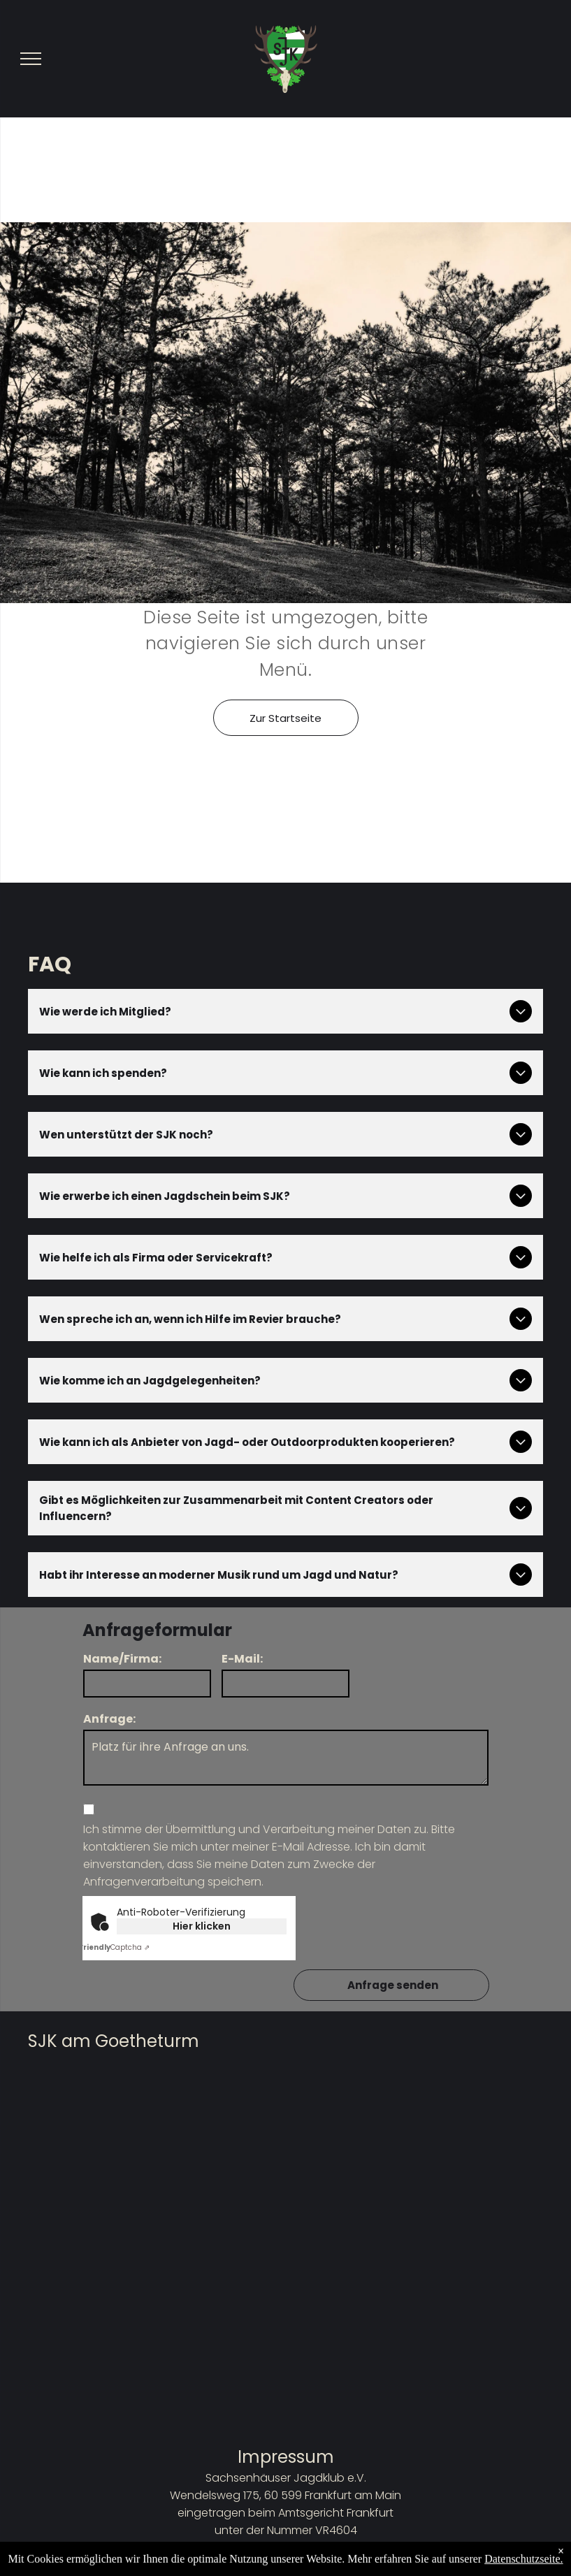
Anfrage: (109, 1719)
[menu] (31, 59)
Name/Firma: (122, 1659)
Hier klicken (202, 1926)
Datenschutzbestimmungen (285, 2565)
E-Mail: (242, 1659)
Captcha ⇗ (114, 1947)
